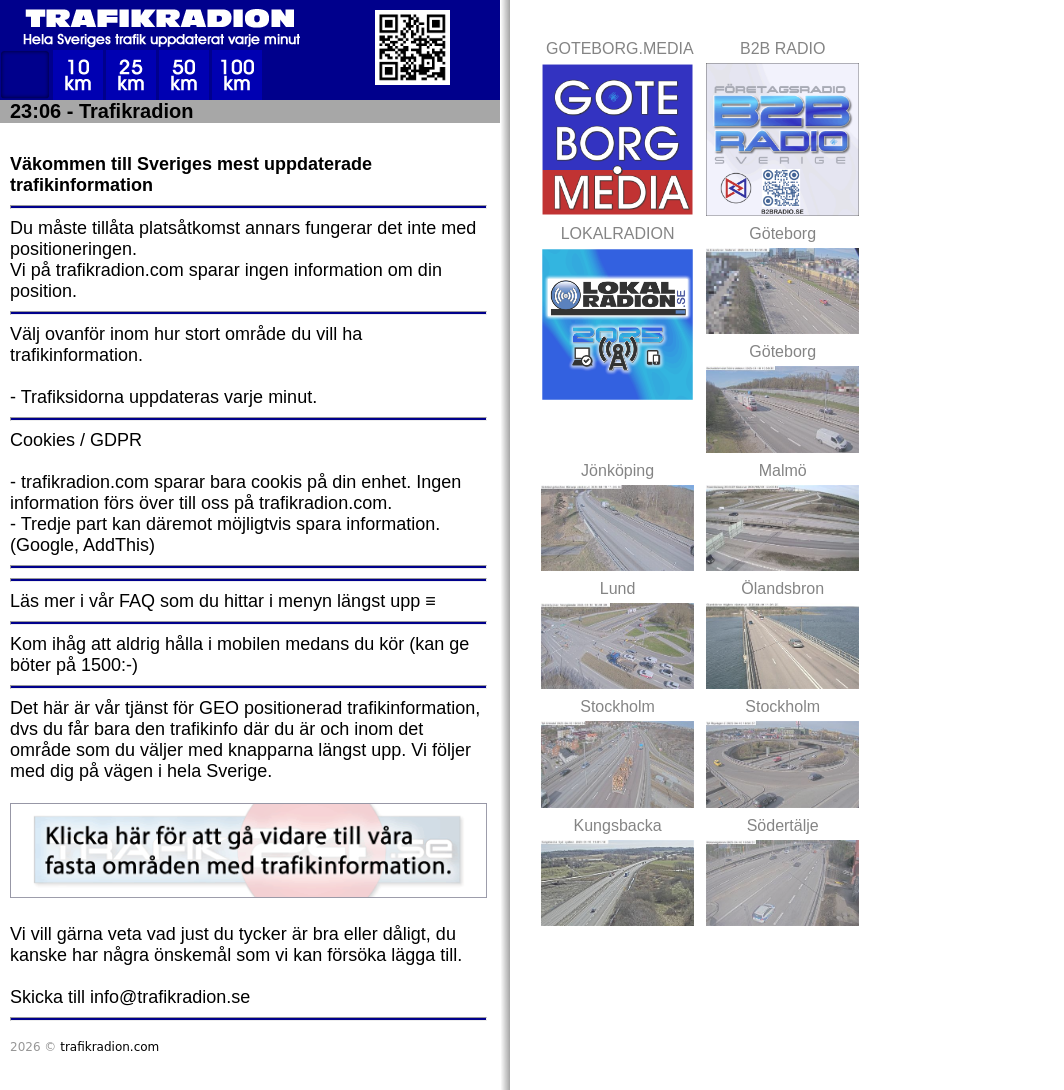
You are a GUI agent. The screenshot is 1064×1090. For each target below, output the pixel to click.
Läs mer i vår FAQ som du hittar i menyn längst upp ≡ (223, 601)
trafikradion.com (109, 1047)
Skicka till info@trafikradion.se (130, 997)
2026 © (84, 1047)
